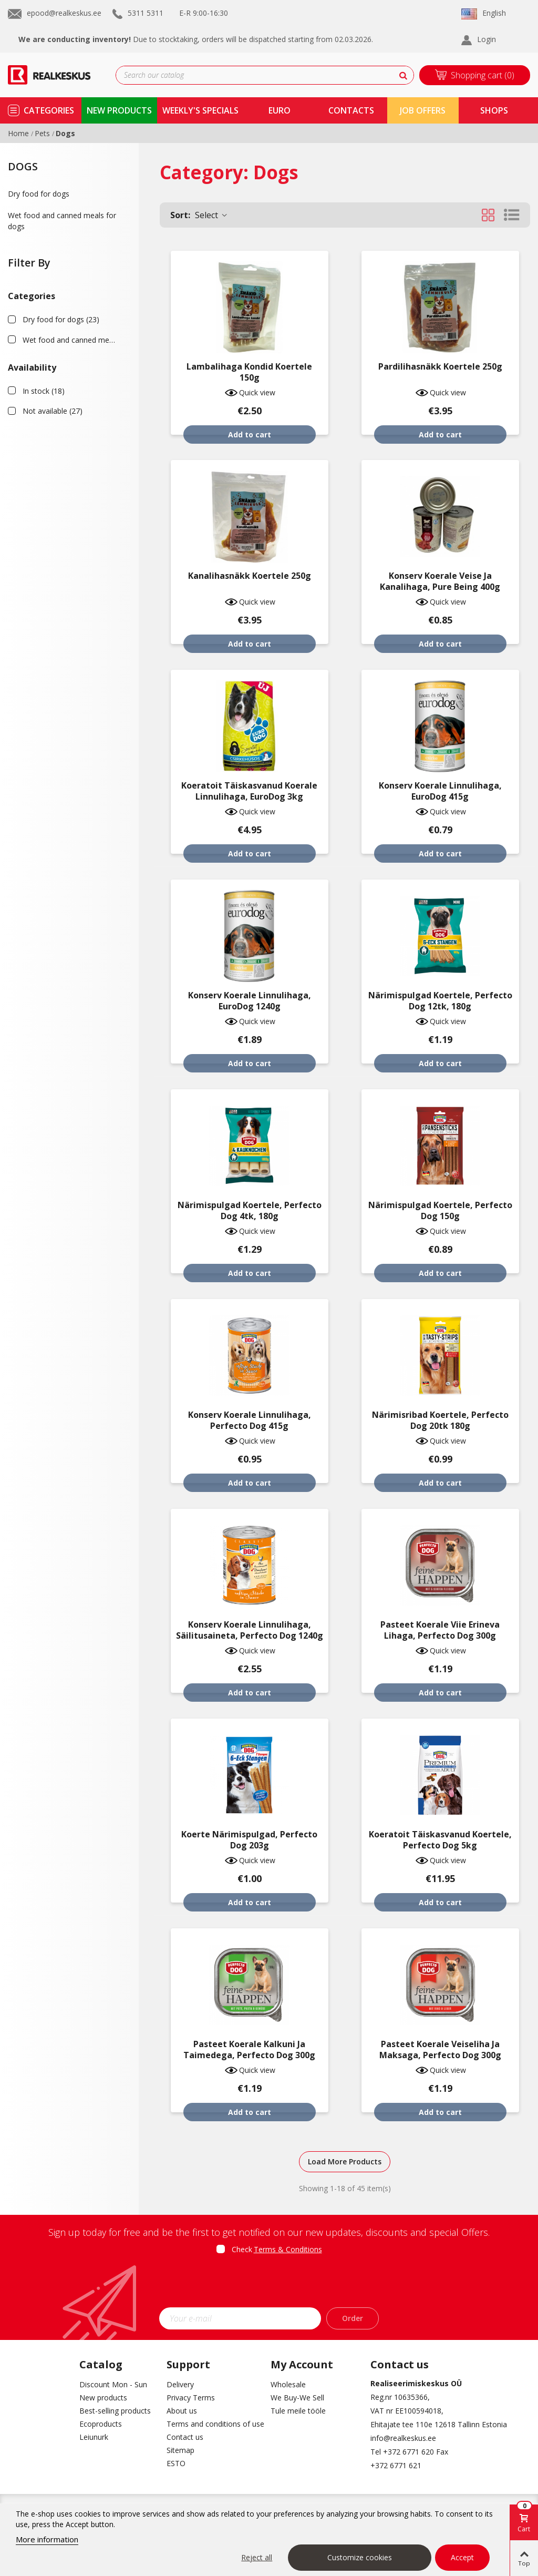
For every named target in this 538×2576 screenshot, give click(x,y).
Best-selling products (115, 2411)
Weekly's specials (200, 110)
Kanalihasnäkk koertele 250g (249, 575)
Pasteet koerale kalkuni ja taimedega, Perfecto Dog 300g (249, 2050)
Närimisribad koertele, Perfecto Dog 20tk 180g (440, 1420)
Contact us (185, 2437)
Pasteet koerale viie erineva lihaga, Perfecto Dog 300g (440, 1630)
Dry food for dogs (38, 194)
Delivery (180, 2384)
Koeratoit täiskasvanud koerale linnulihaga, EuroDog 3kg (249, 791)
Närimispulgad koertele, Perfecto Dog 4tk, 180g (250, 1211)
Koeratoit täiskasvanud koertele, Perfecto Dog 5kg (440, 1840)
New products (103, 2398)
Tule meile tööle (298, 2411)
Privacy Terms (191, 2398)
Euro (279, 110)
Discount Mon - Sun (113, 2384)
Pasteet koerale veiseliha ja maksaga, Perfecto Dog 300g (440, 2050)
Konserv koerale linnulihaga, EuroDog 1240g (249, 1001)
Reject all (256, 2557)
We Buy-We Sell (297, 2398)
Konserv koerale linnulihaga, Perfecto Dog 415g (249, 1420)
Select (199, 215)
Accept (462, 2557)
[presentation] (269, 2284)
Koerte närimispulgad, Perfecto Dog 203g (249, 1840)
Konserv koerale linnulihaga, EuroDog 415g (440, 791)
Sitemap (180, 2450)
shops (494, 110)
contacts (351, 110)
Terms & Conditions (288, 2249)
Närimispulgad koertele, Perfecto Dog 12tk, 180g (440, 1001)
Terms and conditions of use (211, 2424)
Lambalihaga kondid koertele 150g (249, 372)
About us (182, 2411)
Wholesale (288, 2384)
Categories (49, 110)
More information (47, 2539)
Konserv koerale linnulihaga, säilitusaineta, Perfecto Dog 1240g (249, 1630)
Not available (52, 411)
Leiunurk (93, 2437)
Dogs (23, 166)
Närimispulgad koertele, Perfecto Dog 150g (440, 1211)
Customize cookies (359, 2557)
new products (119, 110)
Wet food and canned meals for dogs (62, 220)
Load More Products (344, 2161)
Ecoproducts (100, 2424)
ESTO (176, 2463)
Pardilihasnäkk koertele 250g (440, 366)
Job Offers (423, 110)
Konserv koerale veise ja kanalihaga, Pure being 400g (440, 581)
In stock (44, 391)
